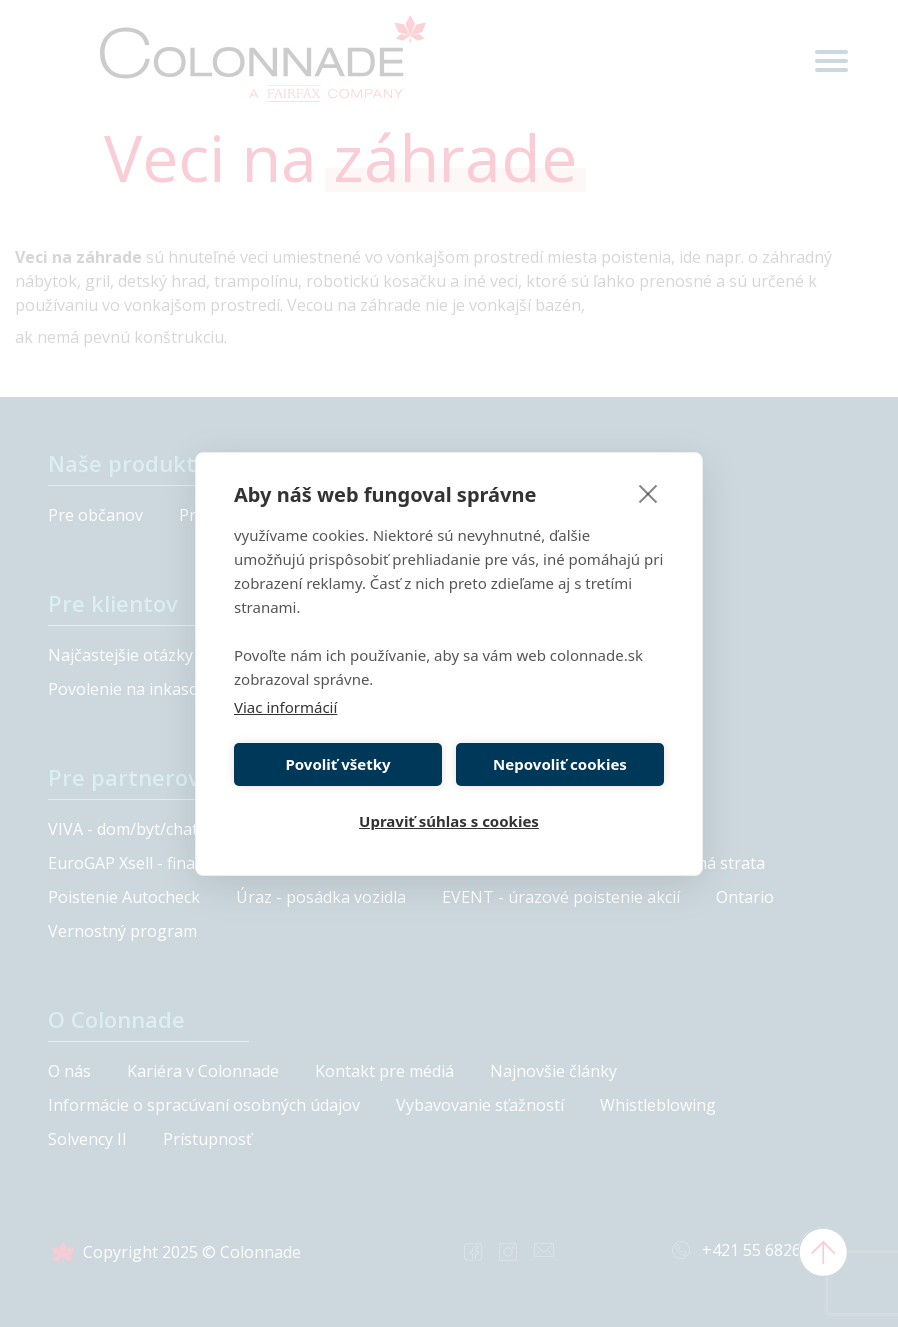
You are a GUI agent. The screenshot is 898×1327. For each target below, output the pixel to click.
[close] (648, 493)
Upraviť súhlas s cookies (449, 821)
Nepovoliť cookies (560, 764)
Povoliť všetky (337, 764)
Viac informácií (285, 707)
